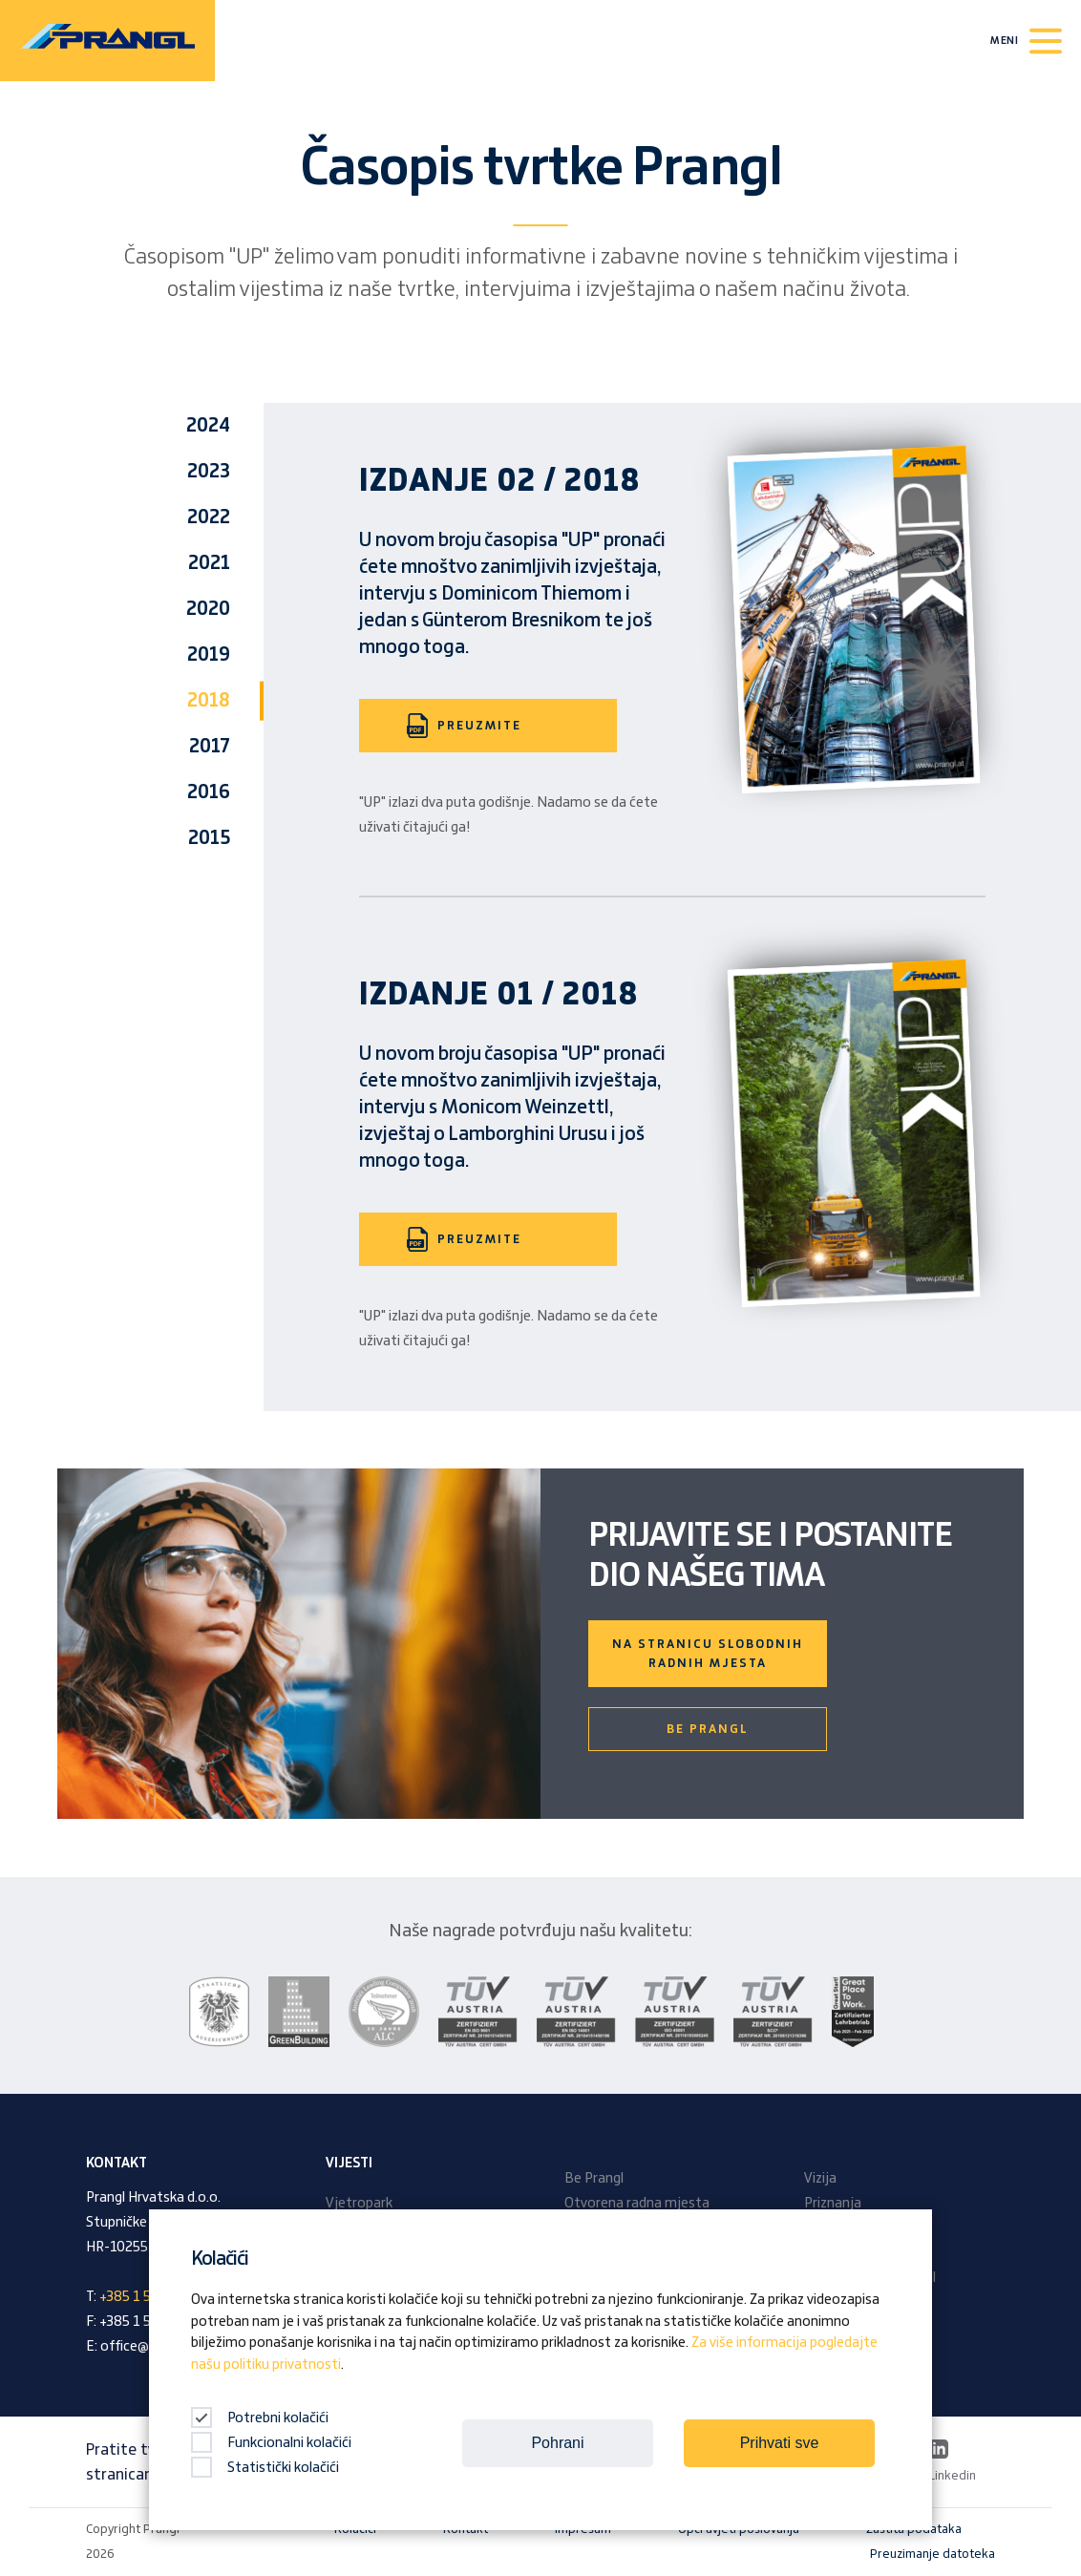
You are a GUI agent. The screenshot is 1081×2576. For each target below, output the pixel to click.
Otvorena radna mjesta (637, 2203)
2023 (208, 471)
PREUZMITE (464, 725)
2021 (209, 563)
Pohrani (557, 2443)
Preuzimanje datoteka (932, 2554)
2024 (208, 425)
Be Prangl (708, 1729)
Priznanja (832, 2203)
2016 (208, 792)
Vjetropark (359, 2203)
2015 (209, 838)
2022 (208, 517)
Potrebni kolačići (260, 2418)
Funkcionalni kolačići (271, 2443)
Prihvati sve (779, 2443)
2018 (208, 700)
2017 (209, 746)
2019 (208, 654)
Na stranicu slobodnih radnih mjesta (707, 1653)
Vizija (820, 2178)
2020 (208, 609)
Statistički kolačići (265, 2468)
